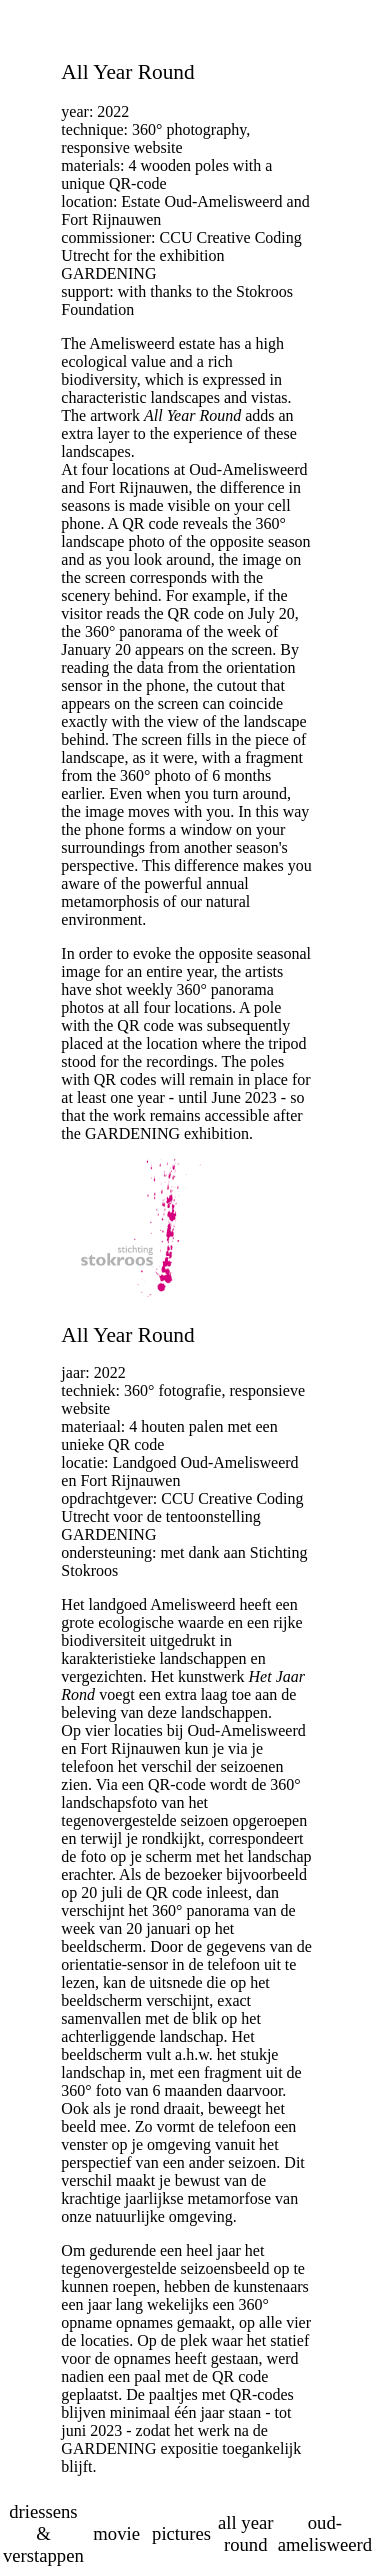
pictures (181, 2533)
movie (116, 2533)
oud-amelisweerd (325, 2533)
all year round (245, 2533)
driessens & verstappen (43, 2533)
